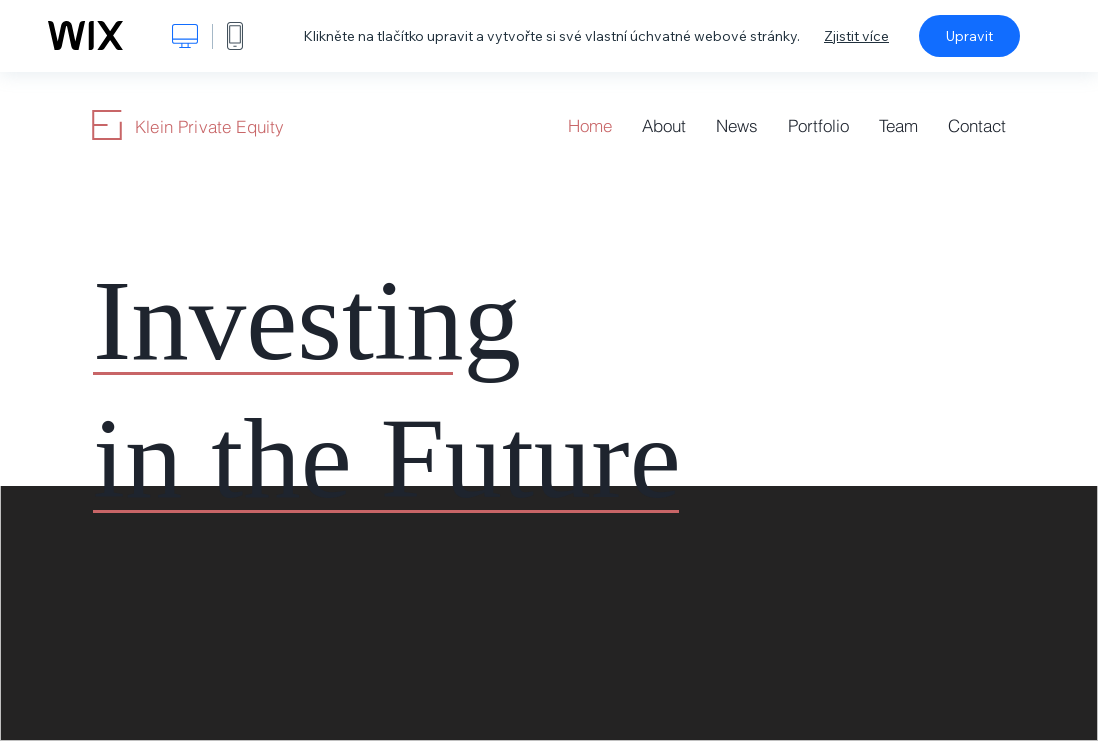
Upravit (969, 36)
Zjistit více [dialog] (856, 36)
